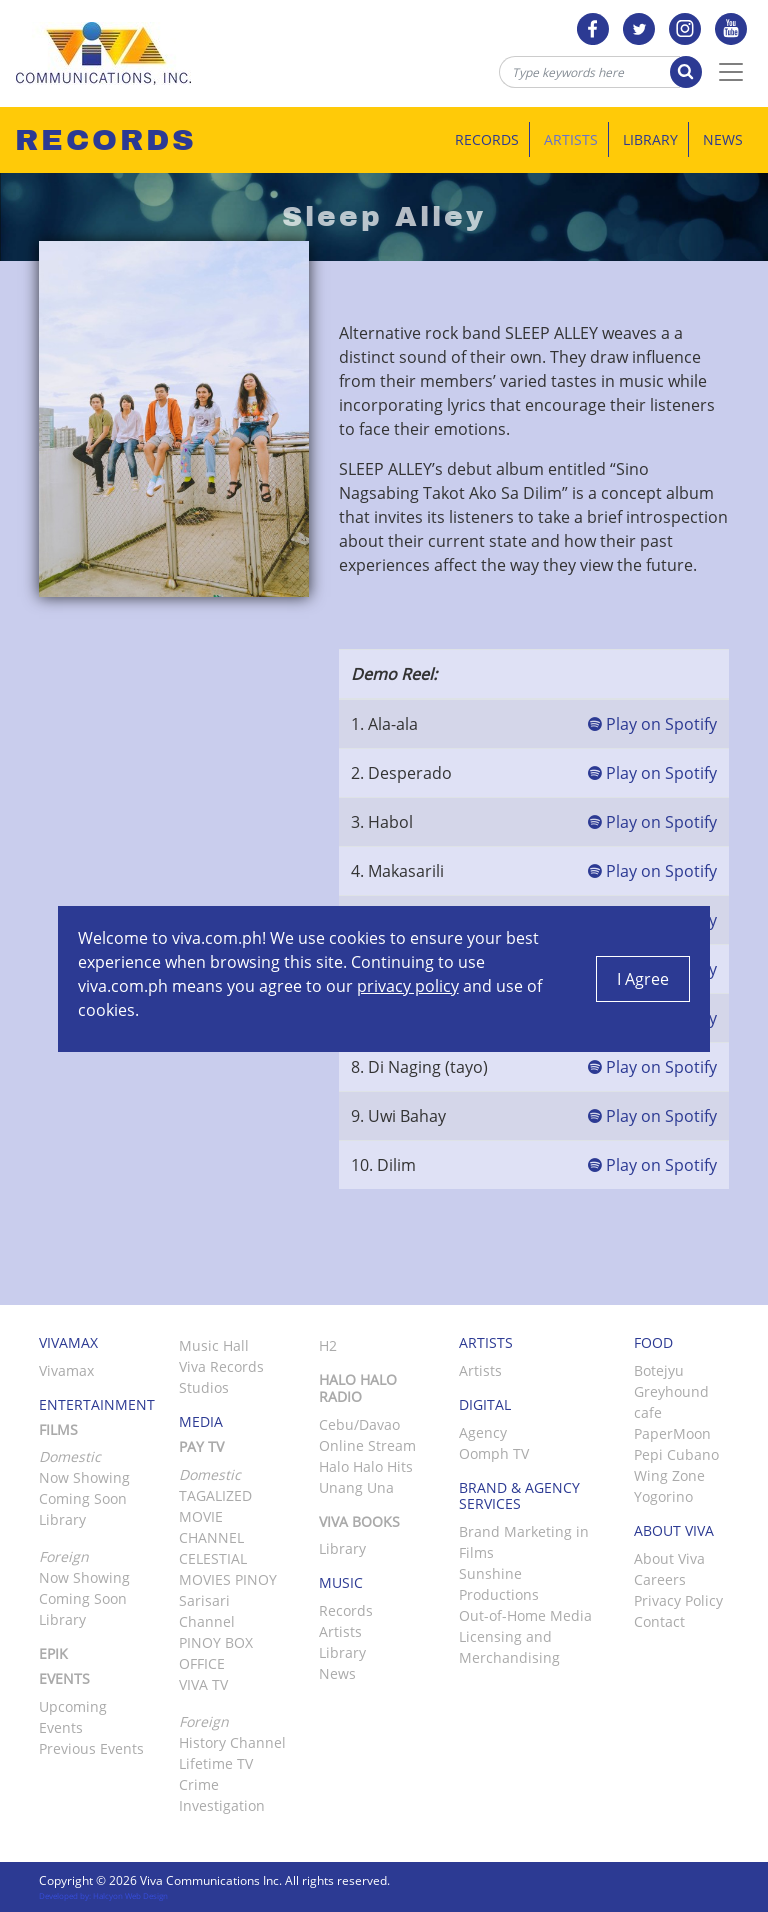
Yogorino (663, 1496)
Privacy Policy (678, 1600)
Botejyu (659, 1370)
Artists (571, 139)
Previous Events (91, 1748)
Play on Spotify (652, 724)
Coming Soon (83, 1498)
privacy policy (408, 986)
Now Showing (84, 1477)
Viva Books (359, 1521)
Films (58, 1429)
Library (650, 139)
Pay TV (201, 1446)
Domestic (210, 1474)
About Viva (669, 1558)
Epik (53, 1653)
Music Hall (214, 1345)
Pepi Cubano (676, 1454)
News (723, 139)
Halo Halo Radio (358, 1388)
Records (487, 139)
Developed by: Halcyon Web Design (103, 1895)
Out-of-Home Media (525, 1615)
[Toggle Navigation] (731, 72)
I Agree (643, 979)
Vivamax (66, 1370)
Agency (483, 1432)
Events (64, 1678)
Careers (660, 1579)
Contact (659, 1621)
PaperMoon (672, 1433)
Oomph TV (494, 1453)
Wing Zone (669, 1475)
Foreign (204, 1721)
